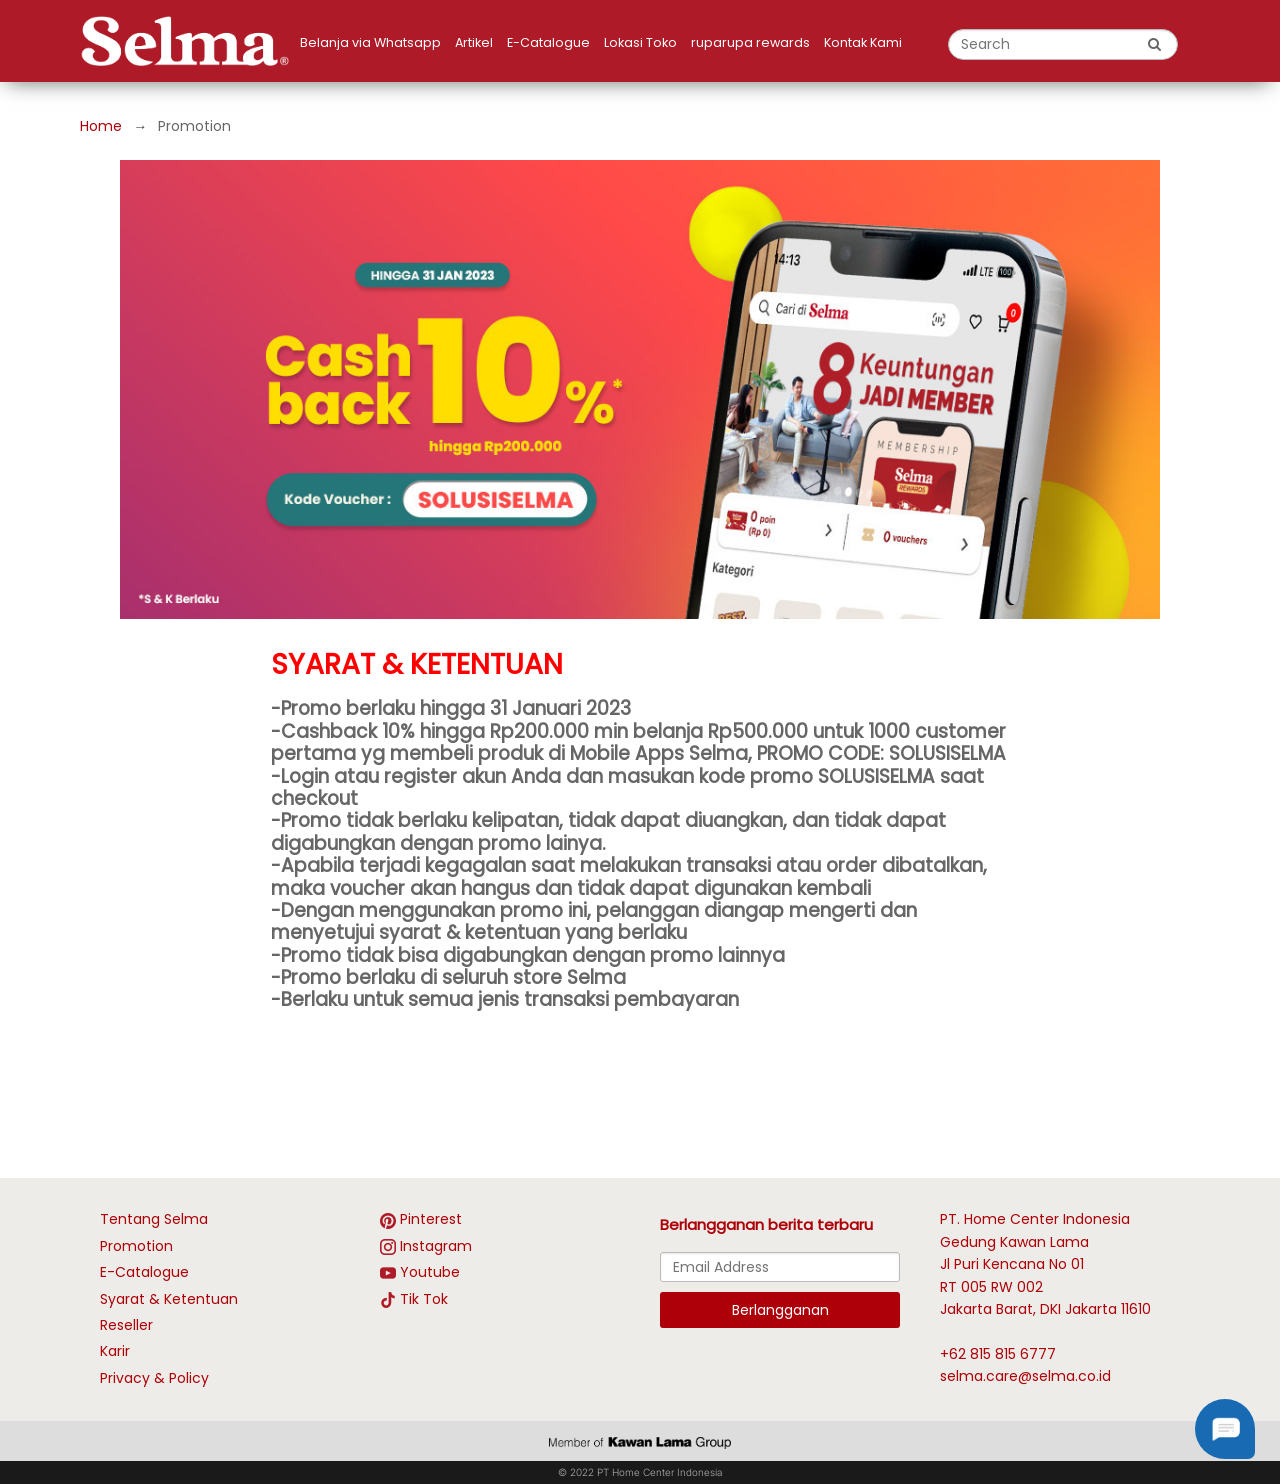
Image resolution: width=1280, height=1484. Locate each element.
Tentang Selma (154, 1219)
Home (101, 126)
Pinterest (431, 1219)
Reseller (126, 1325)
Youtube (430, 1272)
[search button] (1155, 44)
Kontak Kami (863, 42)
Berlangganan (780, 1310)
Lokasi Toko (640, 42)
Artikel (474, 42)
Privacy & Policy (154, 1378)
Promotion (136, 1246)
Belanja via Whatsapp (370, 42)
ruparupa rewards (750, 42)
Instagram (436, 1246)
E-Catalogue (548, 42)
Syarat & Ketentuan (169, 1299)
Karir (115, 1351)
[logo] (190, 41)
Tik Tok (424, 1299)
